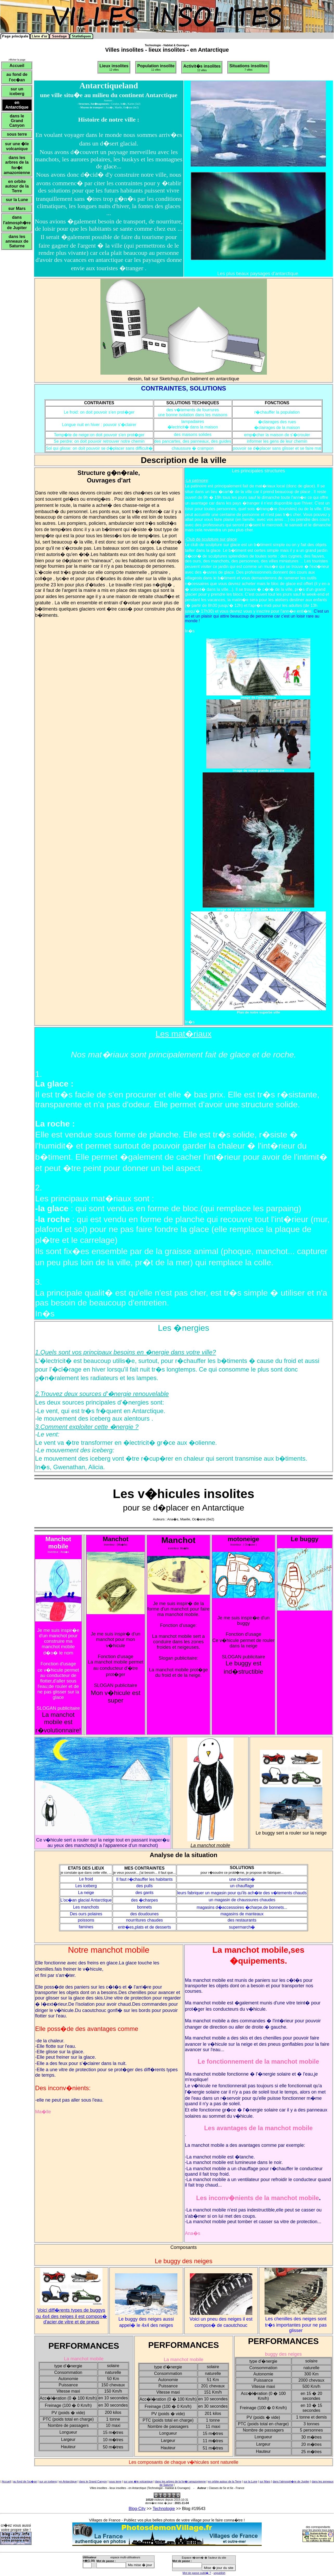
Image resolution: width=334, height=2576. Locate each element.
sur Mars (265, 2481)
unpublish (220, 2572)
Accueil (6, 2481)
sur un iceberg (48, 2481)
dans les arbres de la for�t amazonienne (180, 2481)
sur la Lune (250, 2481)
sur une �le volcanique (138, 2481)
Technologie (164, 2508)
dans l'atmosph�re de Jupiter (291, 2481)
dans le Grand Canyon (93, 2481)
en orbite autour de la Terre (224, 2481)
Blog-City (137, 2508)
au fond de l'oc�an (25, 2481)
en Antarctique (68, 2481)
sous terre (115, 2481)
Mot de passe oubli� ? (197, 2572)
